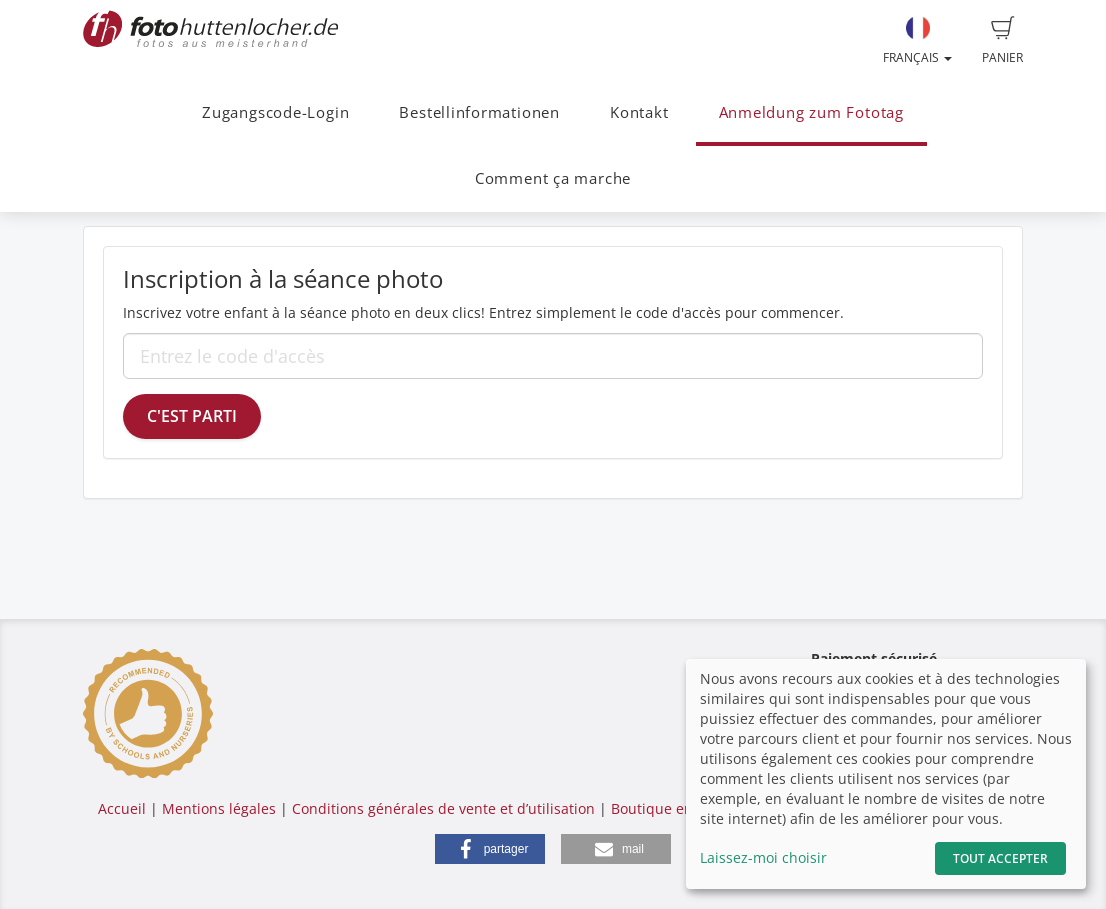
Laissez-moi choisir (763, 857)
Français (917, 41)
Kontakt (639, 112)
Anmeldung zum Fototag (811, 112)
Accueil (122, 808)
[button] (490, 849)
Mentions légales (219, 808)
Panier (1002, 41)
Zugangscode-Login (275, 112)
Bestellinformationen (479, 112)
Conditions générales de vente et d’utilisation (443, 808)
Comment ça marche (553, 178)
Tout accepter (1000, 858)
